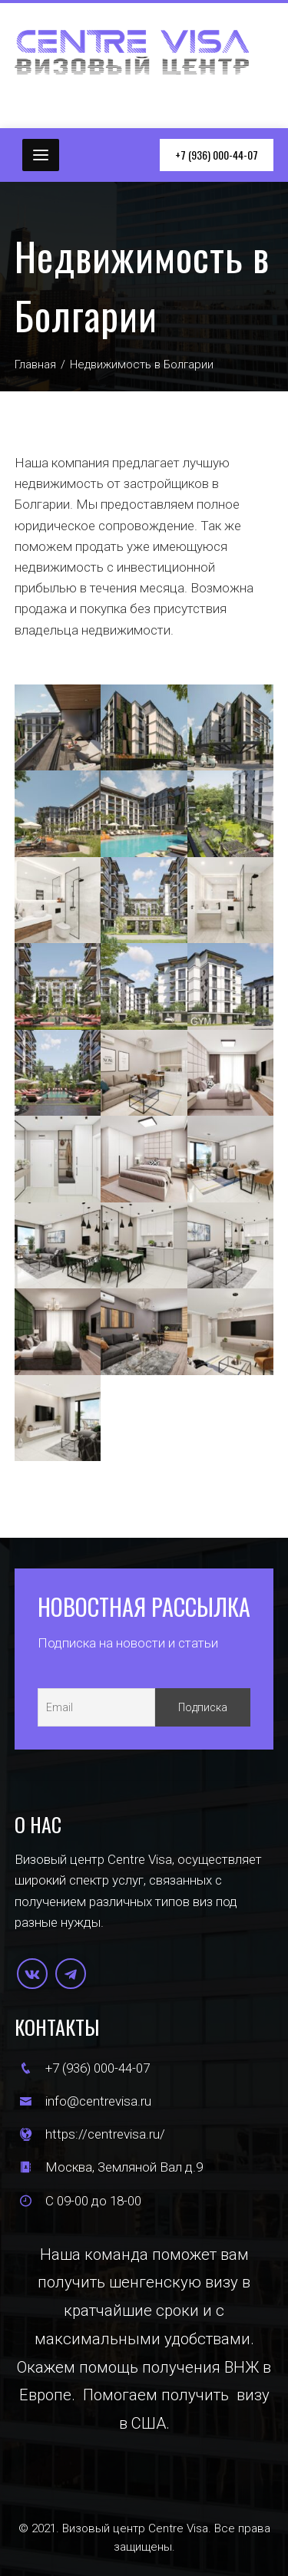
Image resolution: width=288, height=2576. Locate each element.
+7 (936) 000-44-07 (216, 155)
